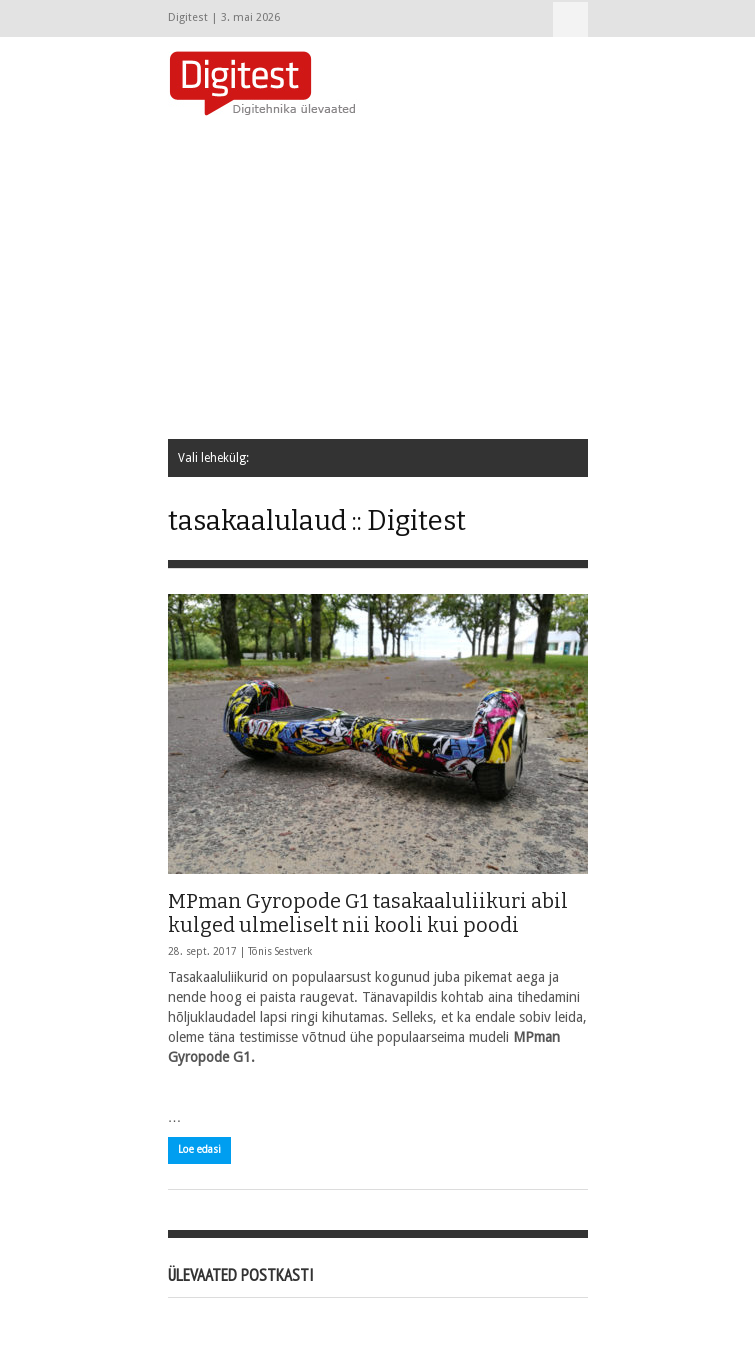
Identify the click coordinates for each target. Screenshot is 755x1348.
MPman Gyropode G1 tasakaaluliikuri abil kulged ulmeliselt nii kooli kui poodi (368, 913)
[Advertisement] (461, 279)
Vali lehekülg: (570, 19)
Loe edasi (199, 1149)
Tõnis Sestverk (280, 951)
